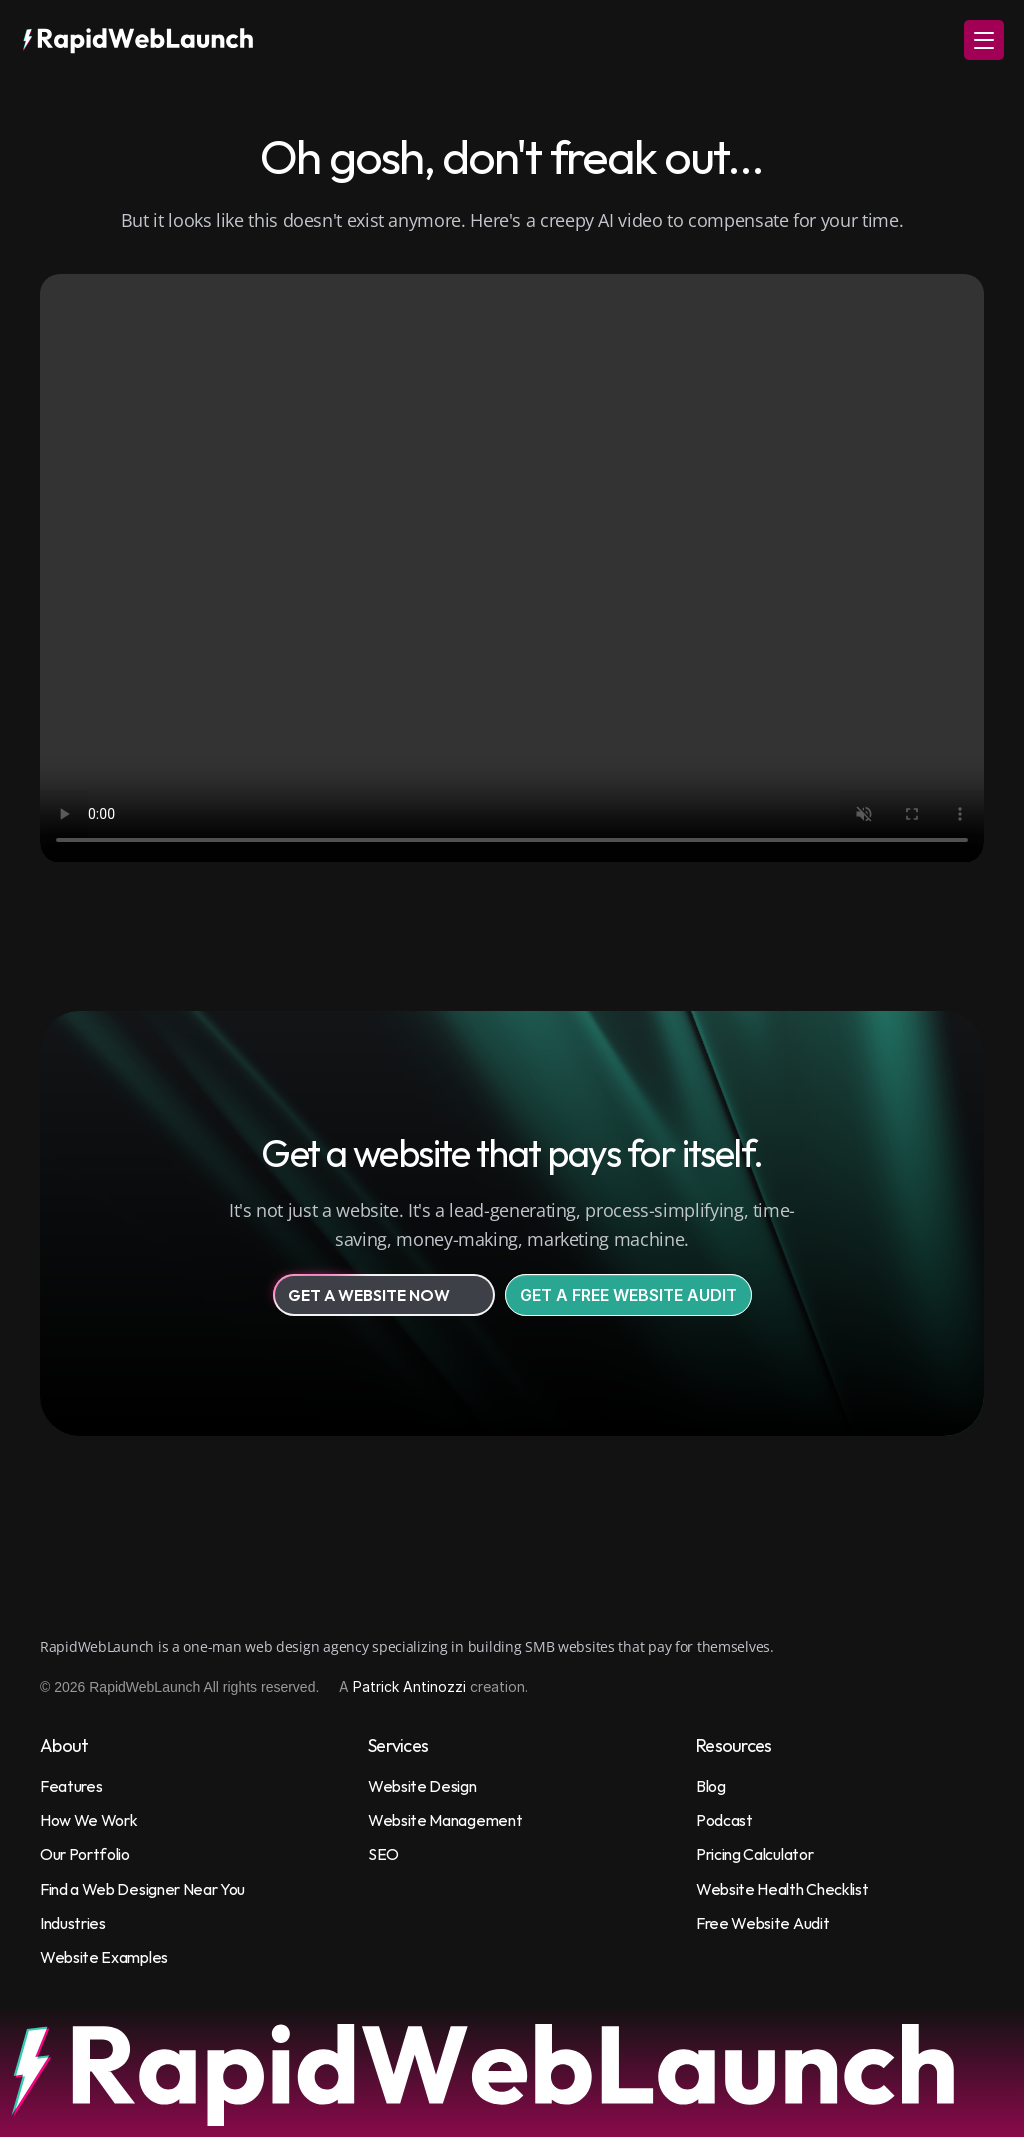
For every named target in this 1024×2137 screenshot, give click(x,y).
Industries (73, 1923)
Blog (711, 1786)
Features (71, 1786)
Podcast (724, 1820)
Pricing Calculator (754, 1854)
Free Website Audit (762, 1923)
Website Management (445, 1820)
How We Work (88, 1820)
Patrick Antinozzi (409, 1686)
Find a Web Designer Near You (142, 1889)
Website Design (422, 1786)
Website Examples (104, 1957)
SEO (383, 1854)
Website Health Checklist (782, 1889)
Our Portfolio (85, 1854)
